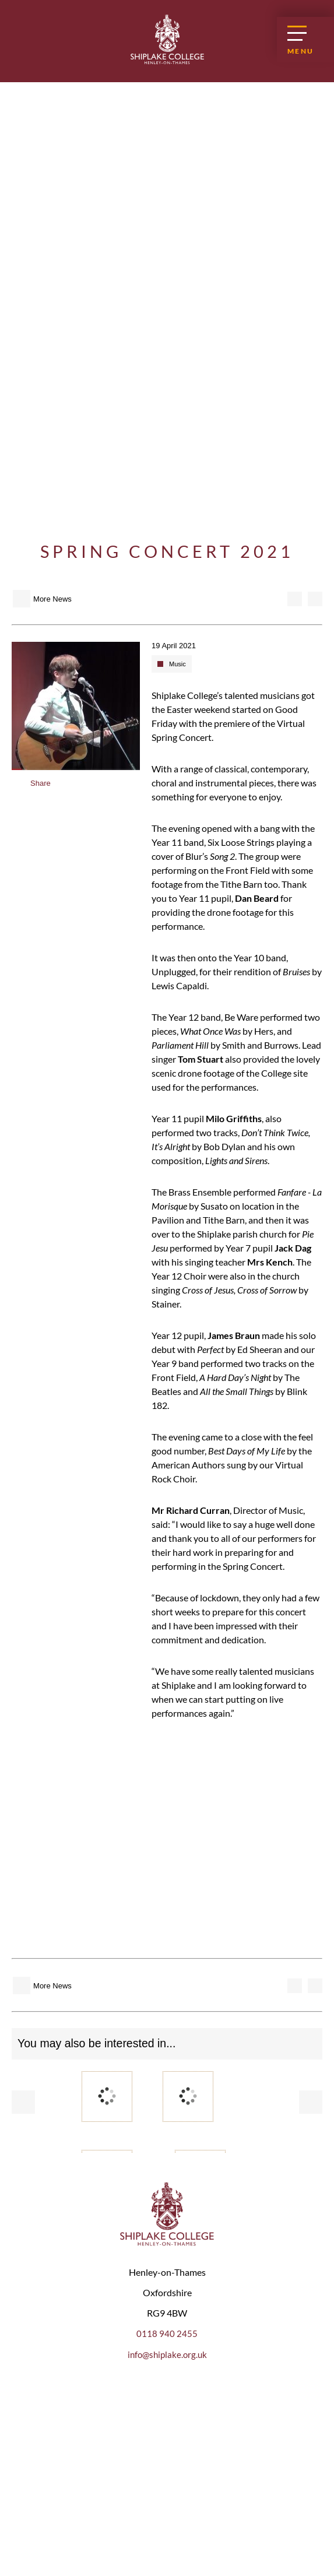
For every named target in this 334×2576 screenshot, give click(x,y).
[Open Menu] (305, 39)
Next (310, 2102)
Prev (23, 2102)
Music (177, 663)
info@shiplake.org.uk (167, 2355)
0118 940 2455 (167, 2334)
